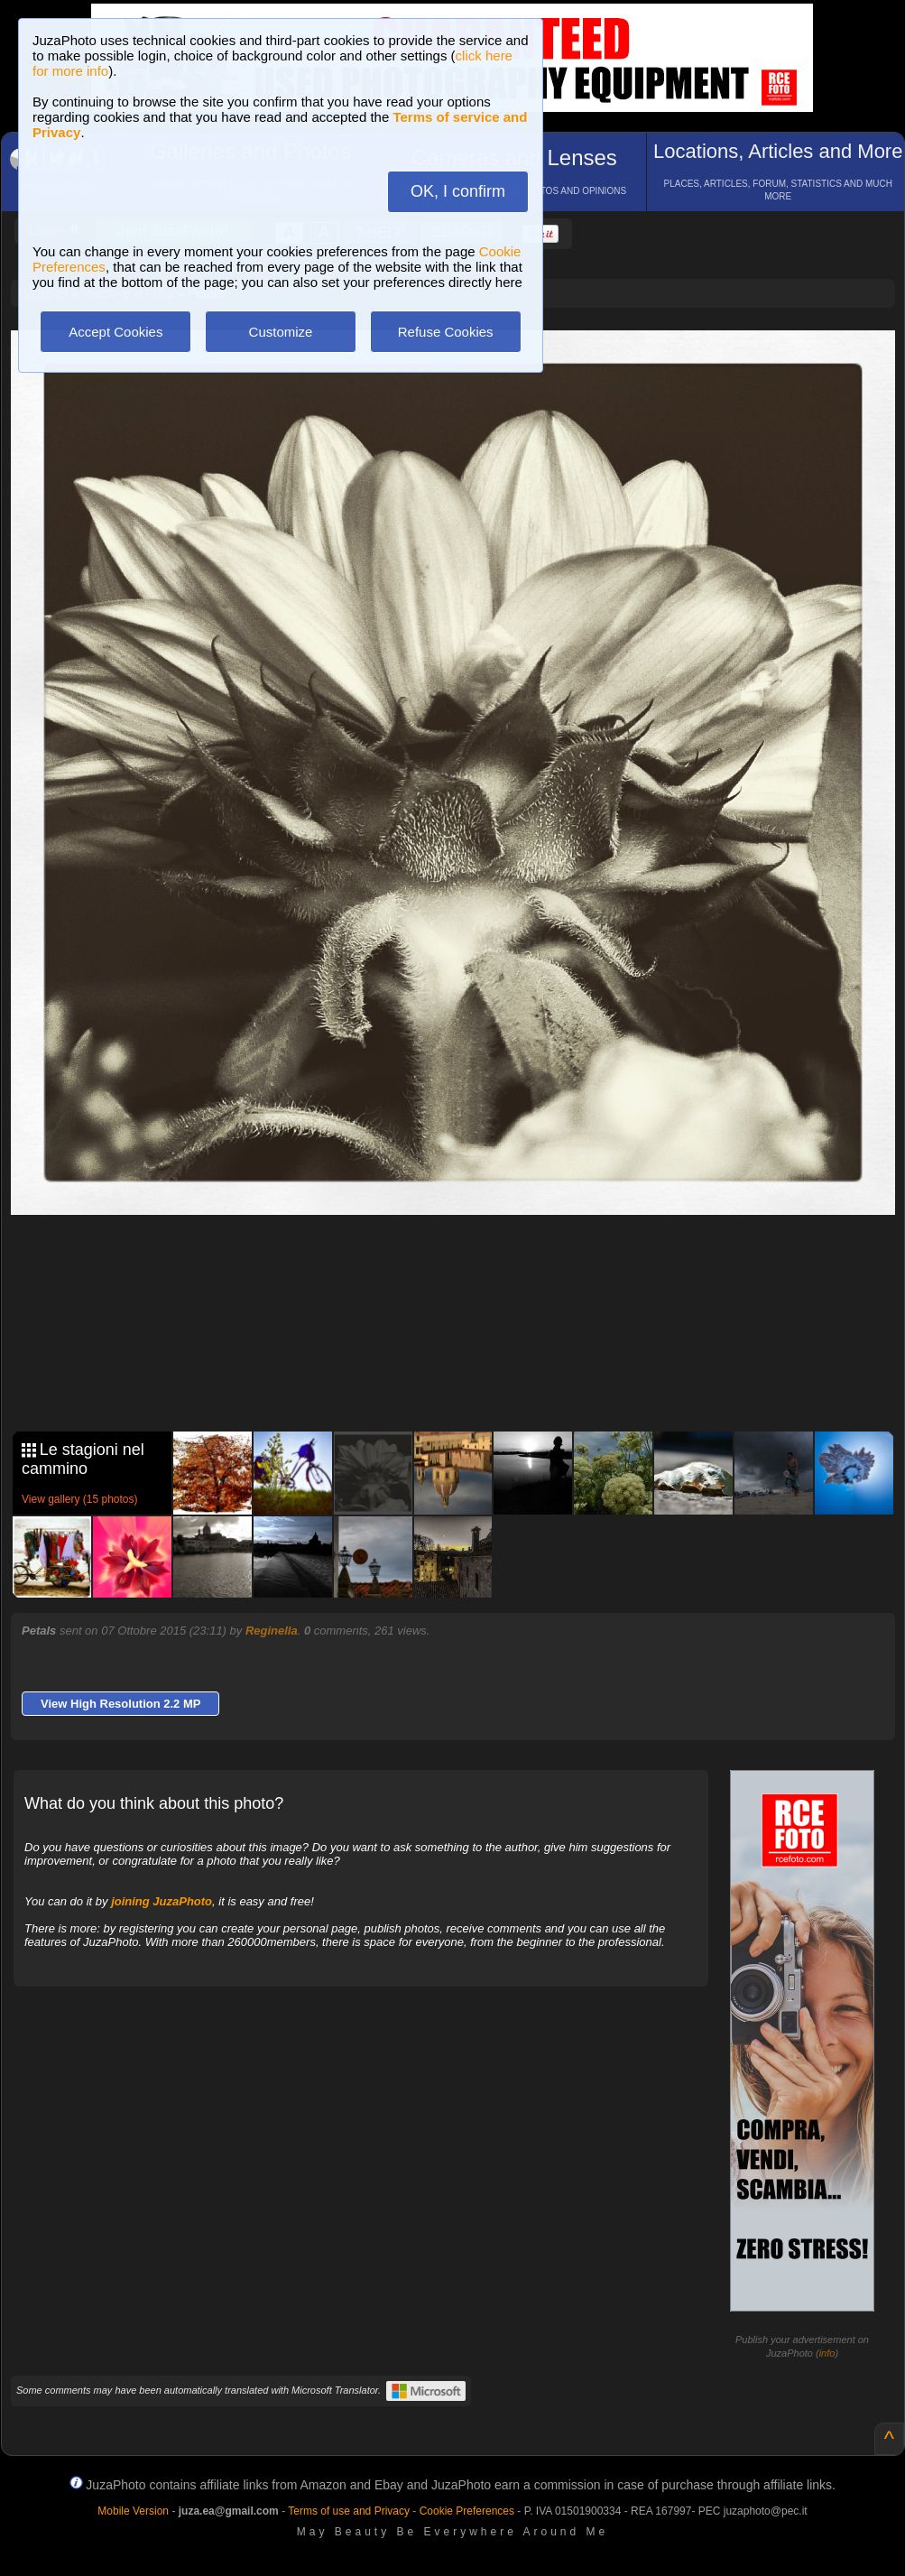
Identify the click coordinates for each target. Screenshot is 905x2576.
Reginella (271, 1630)
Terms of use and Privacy (349, 2511)
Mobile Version (133, 2511)
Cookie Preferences (467, 2511)
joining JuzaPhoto (161, 1901)
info (827, 2353)
